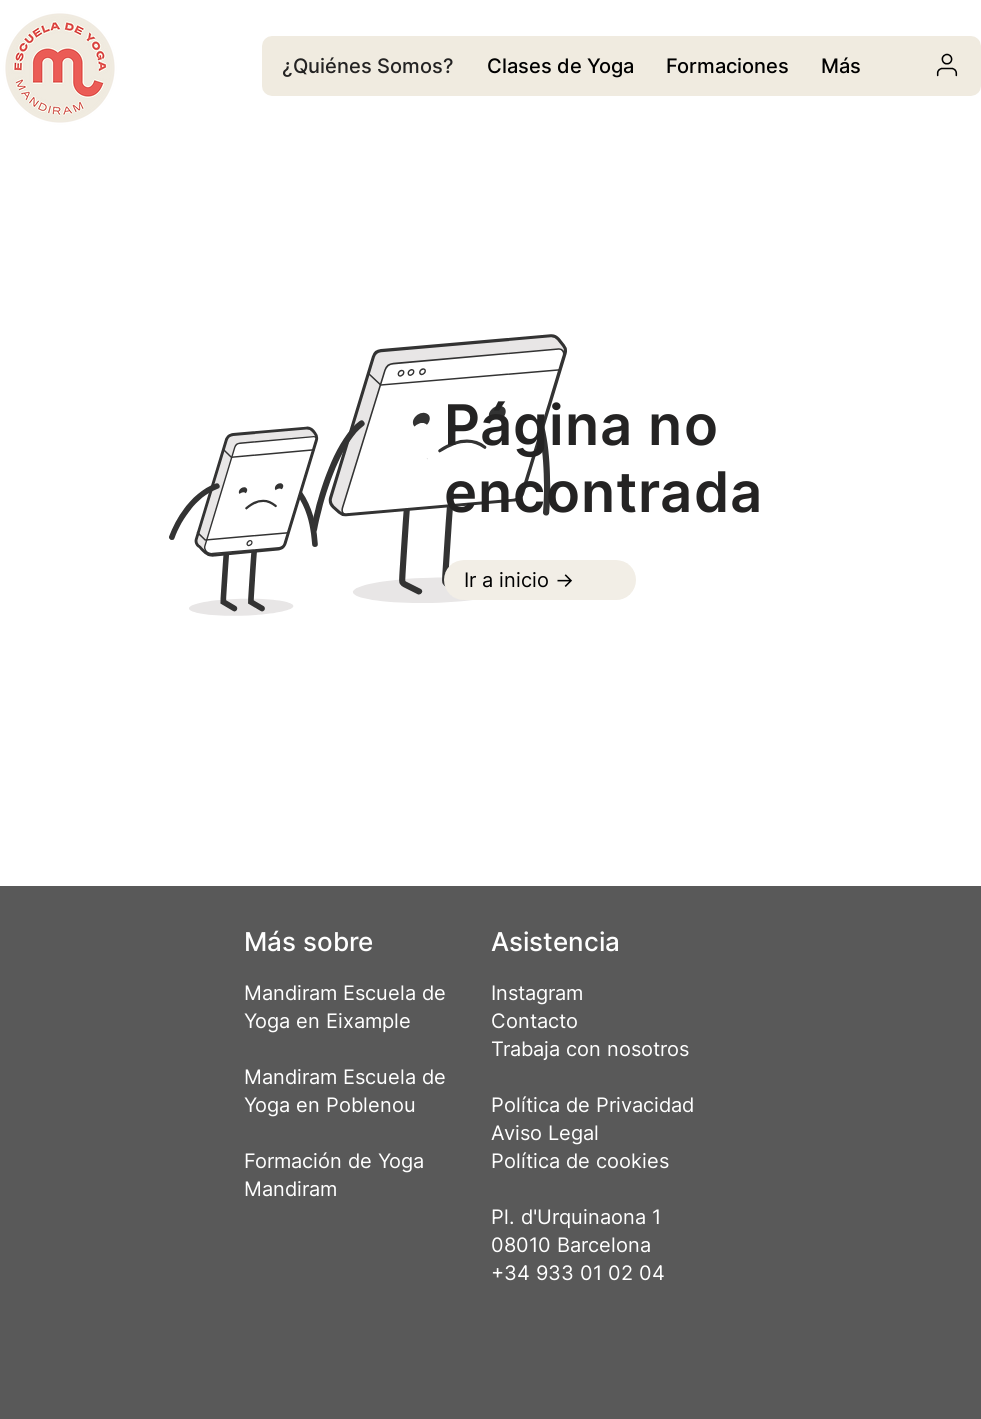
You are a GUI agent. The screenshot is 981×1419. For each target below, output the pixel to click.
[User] (947, 64)
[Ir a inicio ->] (540, 580)
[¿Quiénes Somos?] (370, 65)
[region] (560, 66)
